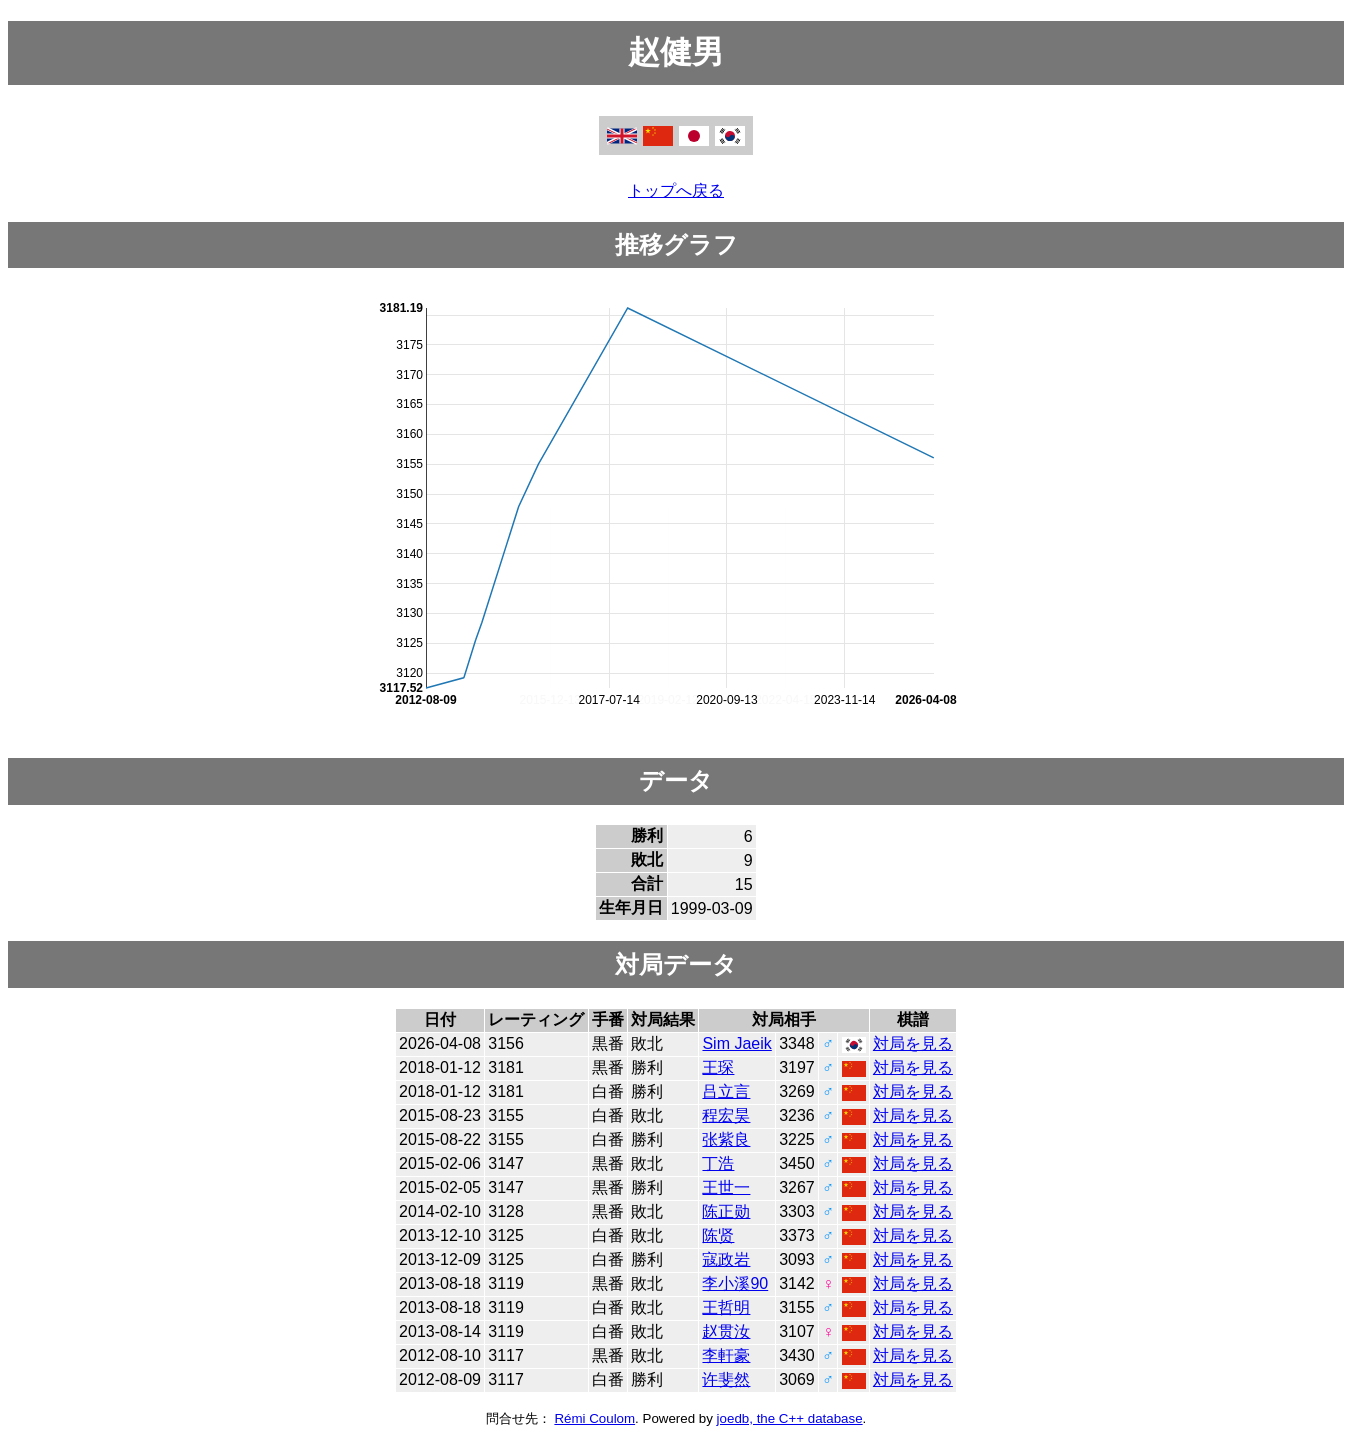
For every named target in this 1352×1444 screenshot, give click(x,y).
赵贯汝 (726, 1331)
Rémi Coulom (594, 1418)
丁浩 (718, 1163)
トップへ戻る (676, 190)
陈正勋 (726, 1211)
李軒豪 (726, 1355)
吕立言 (726, 1091)
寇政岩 (726, 1259)
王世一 (726, 1187)
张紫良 (726, 1139)
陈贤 (718, 1235)
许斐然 (726, 1379)
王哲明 (726, 1307)
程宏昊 (726, 1115)
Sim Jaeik (736, 1043)
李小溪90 (735, 1283)
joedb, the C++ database (790, 1418)
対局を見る (913, 1043)
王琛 (718, 1067)
